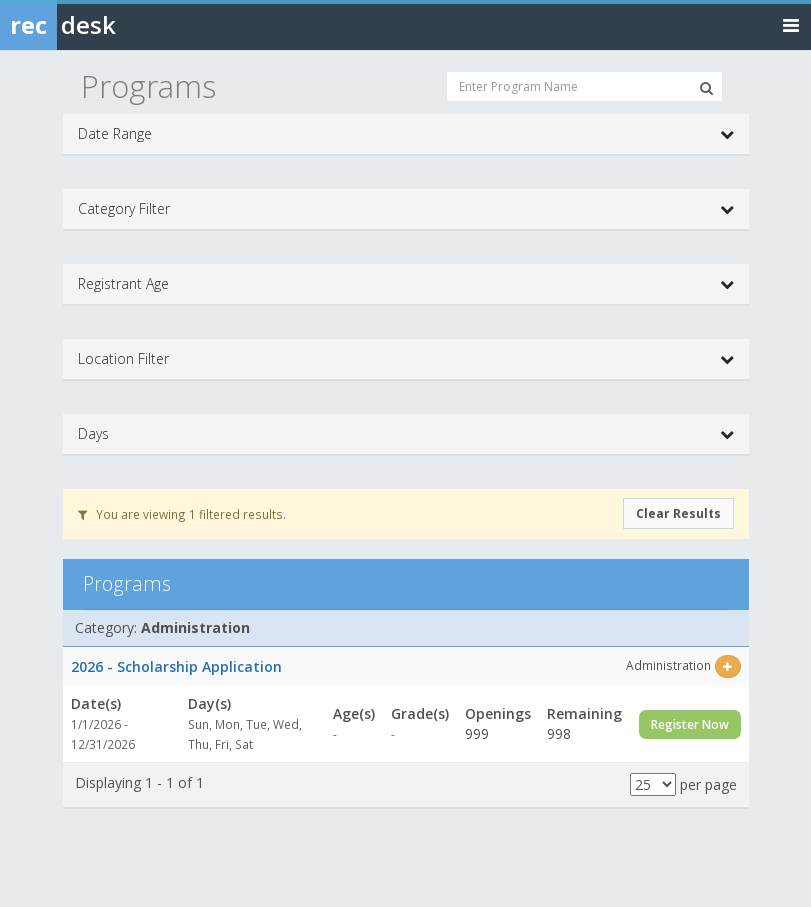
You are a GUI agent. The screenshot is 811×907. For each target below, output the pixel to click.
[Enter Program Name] (584, 86)
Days (406, 434)
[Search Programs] (706, 88)
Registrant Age (406, 284)
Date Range (406, 134)
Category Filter (406, 209)
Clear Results (678, 513)
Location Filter (406, 359)
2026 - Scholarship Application (176, 666)
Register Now (690, 724)
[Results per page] (653, 784)
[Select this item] (727, 666)
